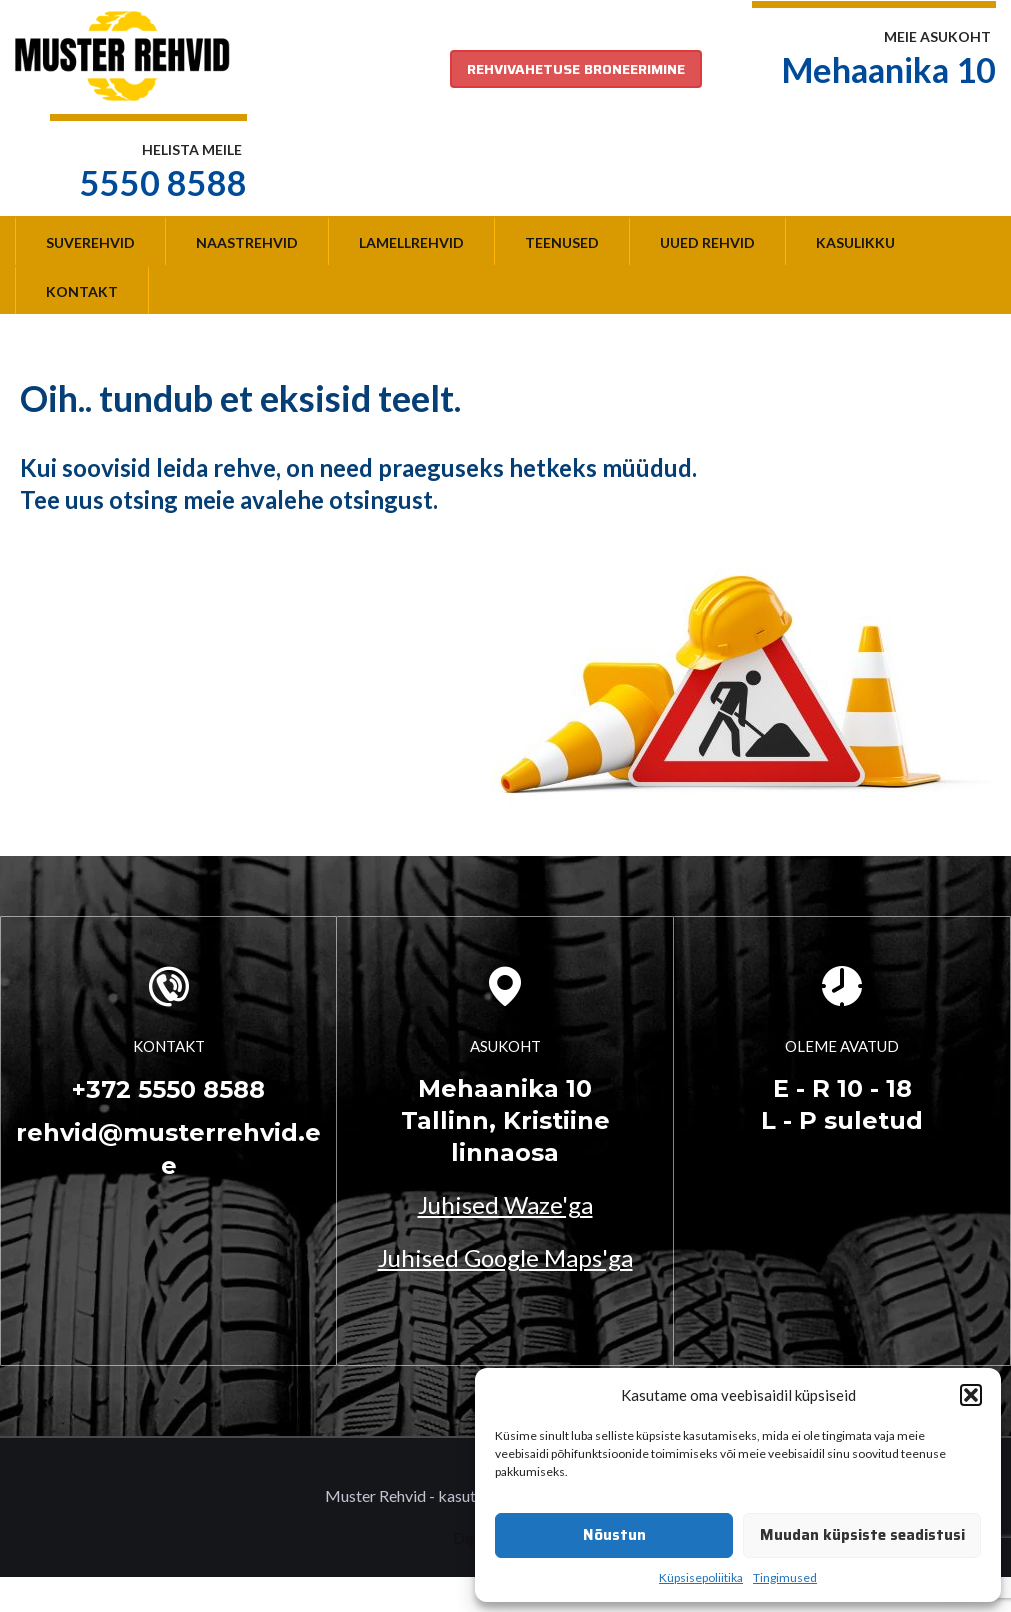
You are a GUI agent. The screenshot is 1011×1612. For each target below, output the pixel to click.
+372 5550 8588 (168, 1089)
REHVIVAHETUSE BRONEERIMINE (576, 69)
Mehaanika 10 (889, 69)
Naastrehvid (247, 242)
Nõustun (614, 1535)
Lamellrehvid (411, 242)
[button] (971, 1395)
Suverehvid (90, 242)
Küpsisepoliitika (701, 1577)
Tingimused (785, 1577)
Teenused (562, 242)
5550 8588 (163, 182)
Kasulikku (855, 242)
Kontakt (82, 291)
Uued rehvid (707, 242)
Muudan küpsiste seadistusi (862, 1535)
